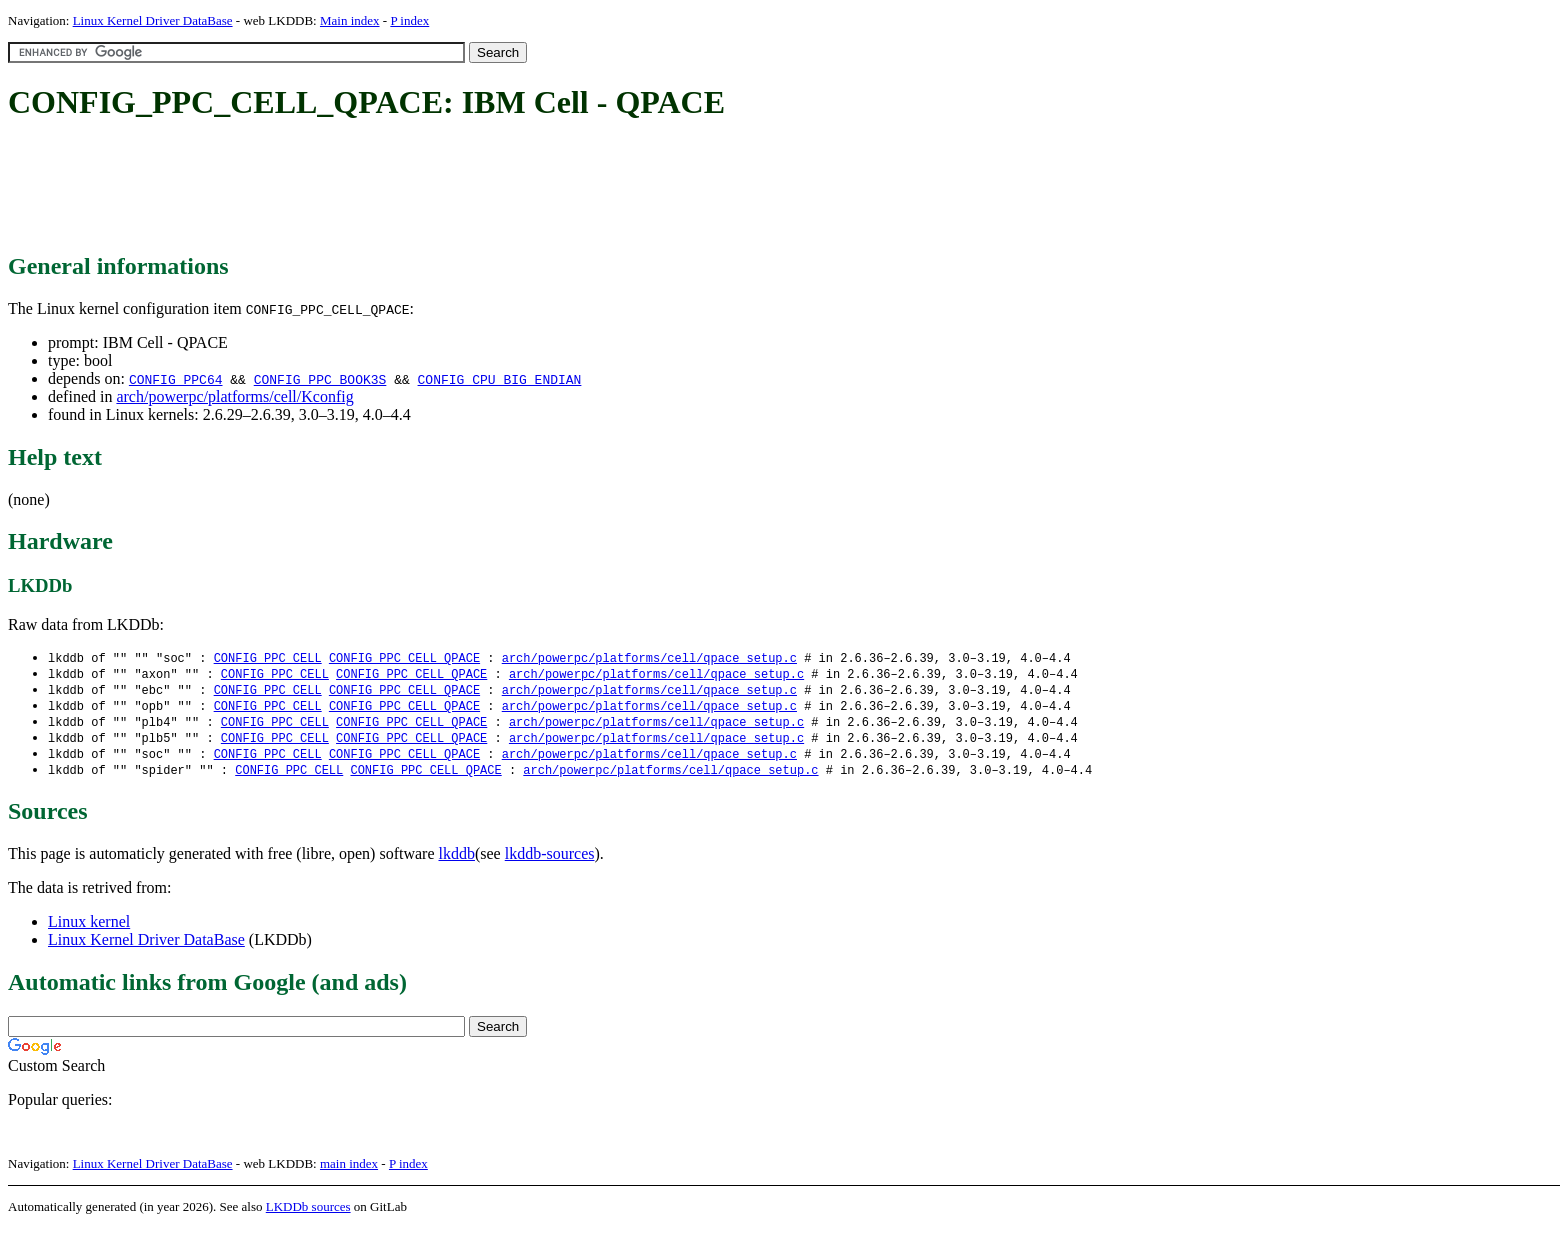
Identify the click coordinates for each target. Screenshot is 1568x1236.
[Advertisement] (372, 188)
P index (409, 20)
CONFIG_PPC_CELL (268, 658)
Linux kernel (89, 929)
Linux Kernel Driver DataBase (153, 20)
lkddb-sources (550, 861)
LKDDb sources (308, 1214)
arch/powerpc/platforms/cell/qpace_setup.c (649, 658)
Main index (350, 20)
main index (349, 1171)
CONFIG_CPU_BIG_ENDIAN (500, 379)
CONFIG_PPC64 (176, 379)
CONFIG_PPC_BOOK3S (320, 379)
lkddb (457, 861)
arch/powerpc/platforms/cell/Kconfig (234, 396)
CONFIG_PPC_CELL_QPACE (404, 658)
